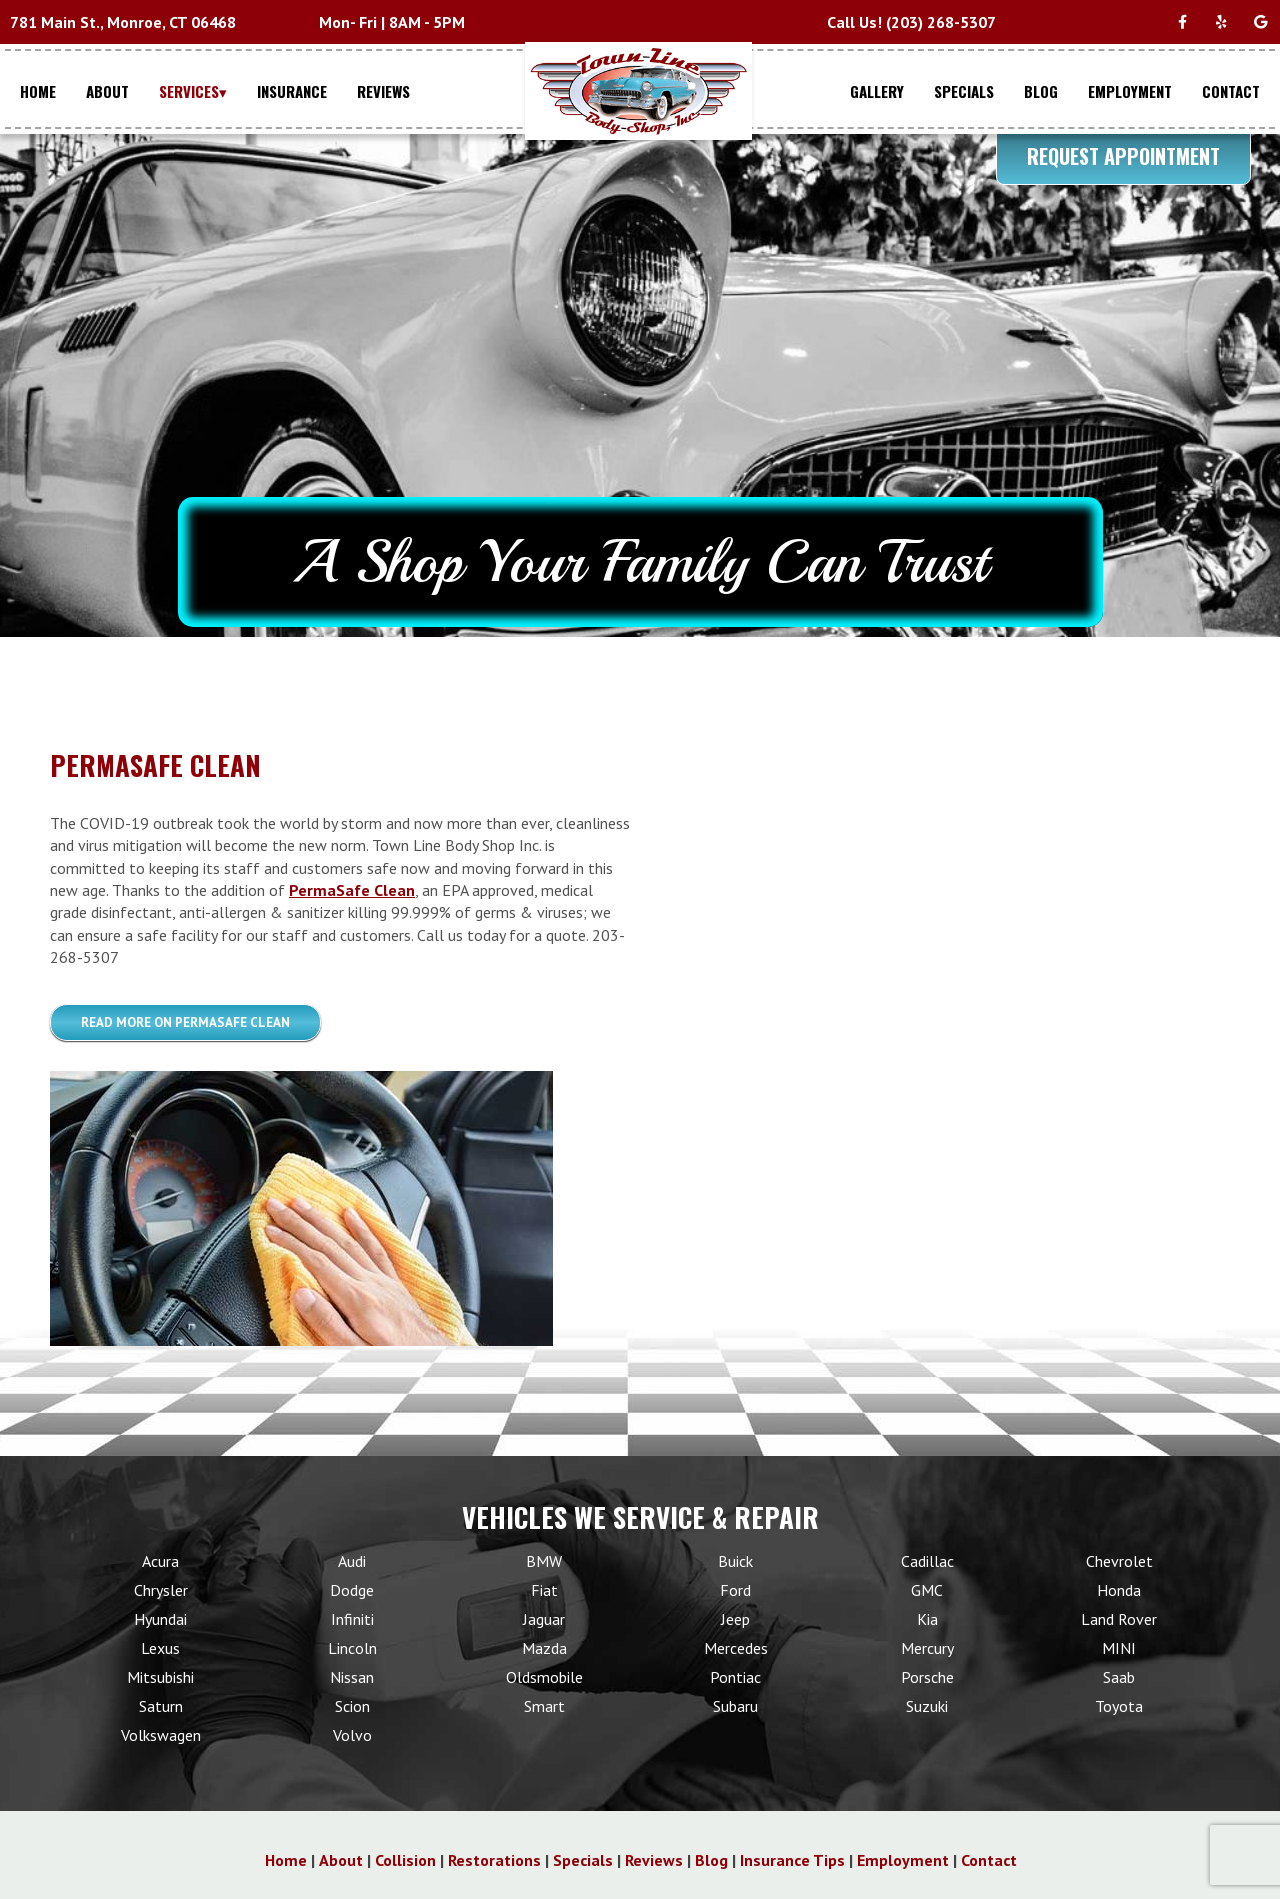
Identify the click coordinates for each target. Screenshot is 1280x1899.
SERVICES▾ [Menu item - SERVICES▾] (193, 91)
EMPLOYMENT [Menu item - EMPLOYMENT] (1130, 91)
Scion (352, 1706)
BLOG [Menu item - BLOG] (1041, 91)
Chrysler (161, 1590)
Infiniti (352, 1619)
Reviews (654, 1860)
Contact (989, 1860)
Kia (927, 1619)
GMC (927, 1590)
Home (286, 1860)
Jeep (735, 1619)
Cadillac (927, 1561)
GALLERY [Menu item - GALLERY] (877, 91)
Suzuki (927, 1706)
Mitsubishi (160, 1677)
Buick (735, 1561)
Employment (903, 1860)
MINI (1119, 1648)
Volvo (352, 1735)
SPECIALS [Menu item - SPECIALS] (964, 91)
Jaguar (544, 1619)
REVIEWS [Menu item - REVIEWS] (383, 91)
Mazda (544, 1648)
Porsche (927, 1677)
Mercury (927, 1648)
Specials (583, 1860)
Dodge (352, 1590)
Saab (1119, 1677)
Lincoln (352, 1648)
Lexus (160, 1648)
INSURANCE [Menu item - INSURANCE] (292, 91)
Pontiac (735, 1677)
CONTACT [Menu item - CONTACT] (1231, 91)
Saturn (161, 1706)
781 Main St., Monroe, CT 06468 (123, 22)
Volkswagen (161, 1735)
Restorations (494, 1860)
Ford (735, 1590)
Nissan (352, 1677)
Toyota (1119, 1706)
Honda (1119, 1590)
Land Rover (1119, 1619)
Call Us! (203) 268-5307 (911, 22)
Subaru (735, 1706)
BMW (544, 1561)
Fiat (544, 1590)
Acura (160, 1561)
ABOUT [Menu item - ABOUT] (107, 91)
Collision (405, 1860)
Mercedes (736, 1648)
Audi (352, 1561)
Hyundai (160, 1619)
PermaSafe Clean (352, 890)
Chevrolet (1119, 1561)
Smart (544, 1706)
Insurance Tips (792, 1860)
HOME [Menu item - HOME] (38, 91)
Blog (711, 1860)
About (341, 1860)
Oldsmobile (544, 1677)
